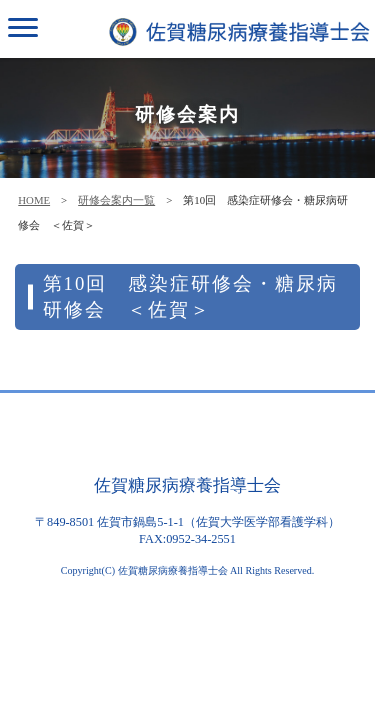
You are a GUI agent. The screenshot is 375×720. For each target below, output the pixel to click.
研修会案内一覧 (116, 200)
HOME (34, 200)
